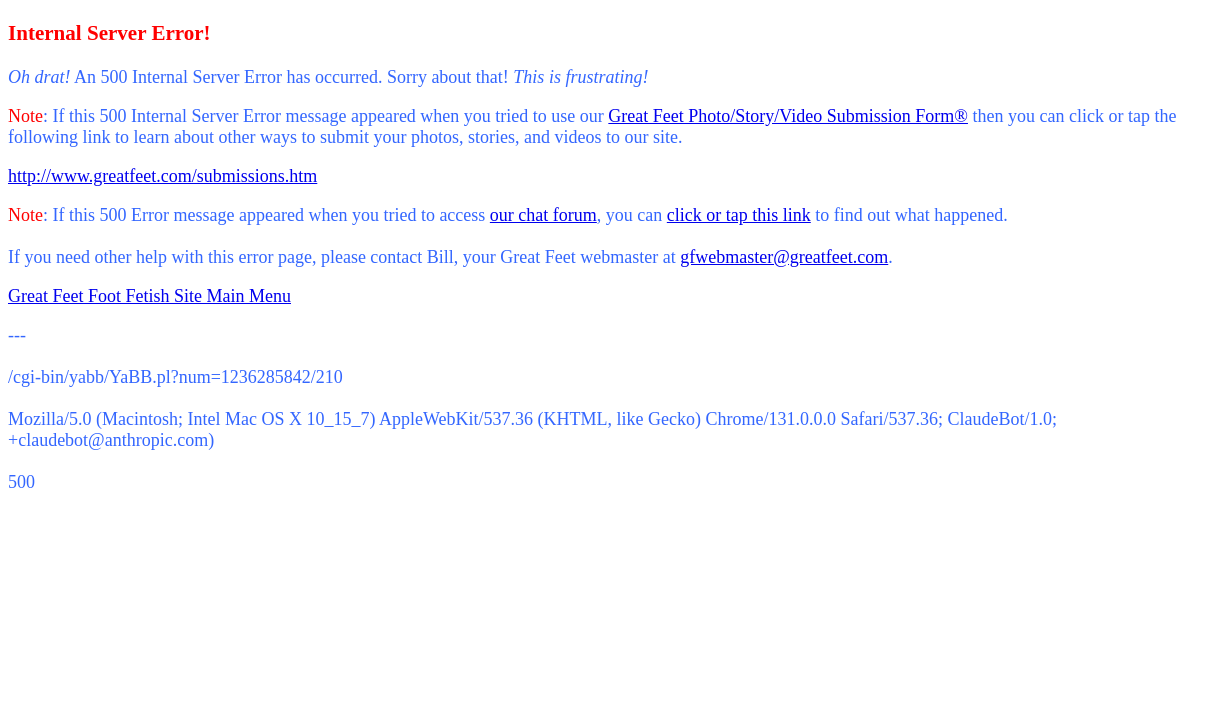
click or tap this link (739, 215)
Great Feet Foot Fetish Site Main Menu (149, 296)
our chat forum (543, 215)
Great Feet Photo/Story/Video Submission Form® (788, 116)
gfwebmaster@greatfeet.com (784, 257)
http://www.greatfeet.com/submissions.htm (162, 176)
